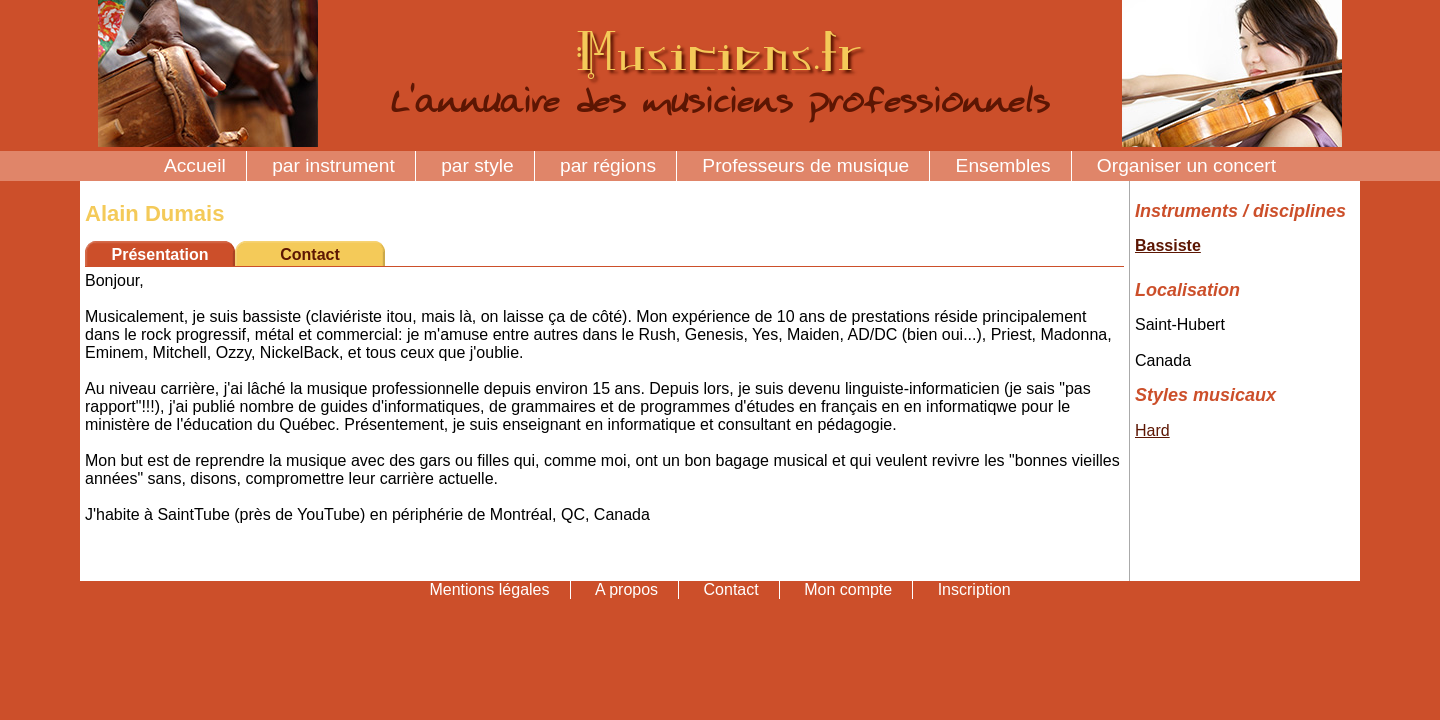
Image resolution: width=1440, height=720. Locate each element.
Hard (1152, 430)
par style (477, 165)
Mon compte (848, 589)
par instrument (333, 165)
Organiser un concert (1186, 165)
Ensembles (1003, 165)
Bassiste (1168, 245)
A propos (626, 589)
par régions (608, 165)
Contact (310, 254)
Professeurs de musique (805, 165)
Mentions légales (489, 589)
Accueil (195, 165)
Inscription (974, 589)
